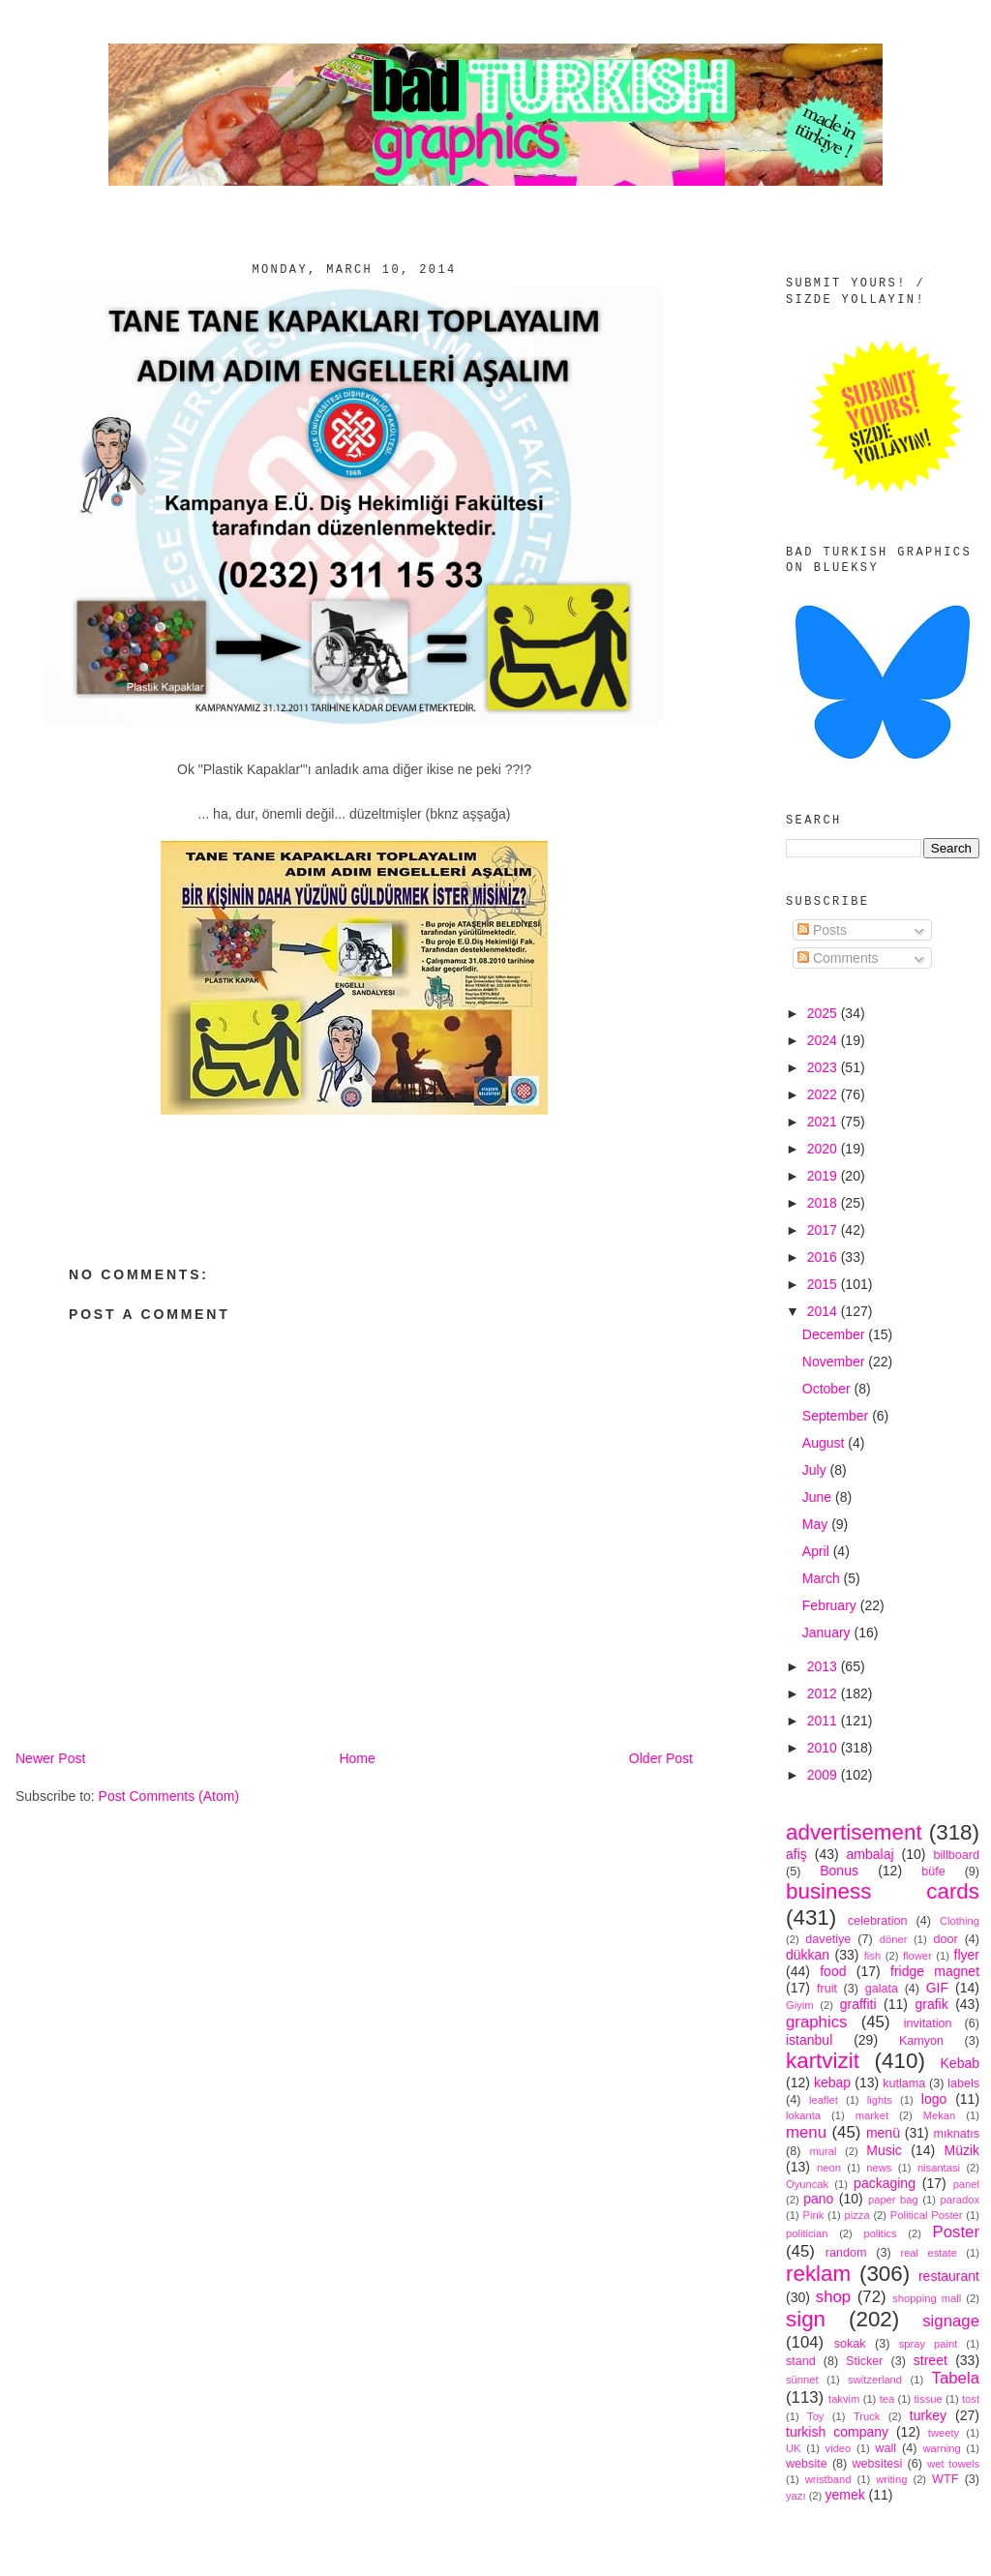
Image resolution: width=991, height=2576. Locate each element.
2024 (824, 1040)
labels (963, 2083)
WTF (945, 2479)
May (816, 1524)
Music (884, 2150)
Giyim (800, 2005)
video (839, 2448)
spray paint (928, 2344)
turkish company (837, 2432)
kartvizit (822, 2061)
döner (894, 1939)
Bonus (839, 1870)
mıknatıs (956, 2134)
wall (885, 2448)
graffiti (858, 2004)
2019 (824, 1175)
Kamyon (921, 2041)
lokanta (803, 2115)
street (930, 2360)
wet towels (953, 2464)
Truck (867, 2416)
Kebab (960, 2063)
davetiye (828, 1939)
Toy (815, 2416)
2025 (824, 1013)
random (846, 2253)
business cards (882, 1891)
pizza (856, 2215)
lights (879, 2100)
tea (887, 2399)
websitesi (878, 2464)
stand (801, 2361)
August (825, 1443)
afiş (796, 1854)
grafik (931, 2004)
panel (966, 2184)
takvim (843, 2399)
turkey (928, 2415)
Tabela (955, 2378)
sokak (850, 2344)
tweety (943, 2433)
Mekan (939, 2115)
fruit (827, 1988)
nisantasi (938, 2167)
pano (818, 2198)
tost (970, 2399)
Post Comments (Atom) (169, 1796)
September (837, 1415)
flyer (966, 1954)
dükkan (807, 1954)
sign (806, 2319)
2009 (824, 1774)
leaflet (823, 2100)
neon (829, 2167)
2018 (824, 1203)
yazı (796, 2495)
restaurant (948, 2276)
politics (879, 2233)
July (816, 1470)
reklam (818, 2273)
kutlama (904, 2083)
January (828, 1632)
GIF (937, 1987)
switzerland (875, 2379)
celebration (878, 1921)
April (817, 1551)
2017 (824, 1230)
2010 (824, 1747)
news (878, 2167)
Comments (838, 958)
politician (807, 2233)
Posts (822, 930)
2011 (824, 1720)
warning (942, 2448)
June (818, 1497)
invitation (928, 2023)
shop (833, 2297)
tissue (928, 2399)
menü (883, 2133)
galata (881, 1988)
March (823, 1578)
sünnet (802, 2379)
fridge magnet (934, 1971)
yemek (844, 2494)
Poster (956, 2232)
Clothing (959, 1921)
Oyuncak (807, 2184)
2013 (824, 1666)
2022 (824, 1094)
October (828, 1388)
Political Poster (926, 2215)
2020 (824, 1148)
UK (793, 2448)
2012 (824, 1693)
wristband (828, 2479)
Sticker (865, 2361)
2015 (824, 1284)
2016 (824, 1257)
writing (891, 2479)
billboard (956, 1855)
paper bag (893, 2199)
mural (822, 2151)
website (806, 2464)
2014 (824, 1311)
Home (357, 1758)
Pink (813, 2215)
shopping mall (926, 2298)
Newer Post (50, 1758)
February (831, 1605)
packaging (885, 2183)
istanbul (809, 2040)
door (945, 1939)
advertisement (854, 1832)
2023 (824, 1067)
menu (806, 2132)
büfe (933, 1871)
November (835, 1361)
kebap (832, 2082)
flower (917, 1956)
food (833, 1971)
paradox (960, 2199)
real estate (928, 2253)
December (835, 1334)
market (872, 2115)
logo (933, 2099)
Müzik (961, 2150)
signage (950, 2321)
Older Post (661, 1758)
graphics (816, 2022)
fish (872, 1956)
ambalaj (870, 1854)
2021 (824, 1121)
